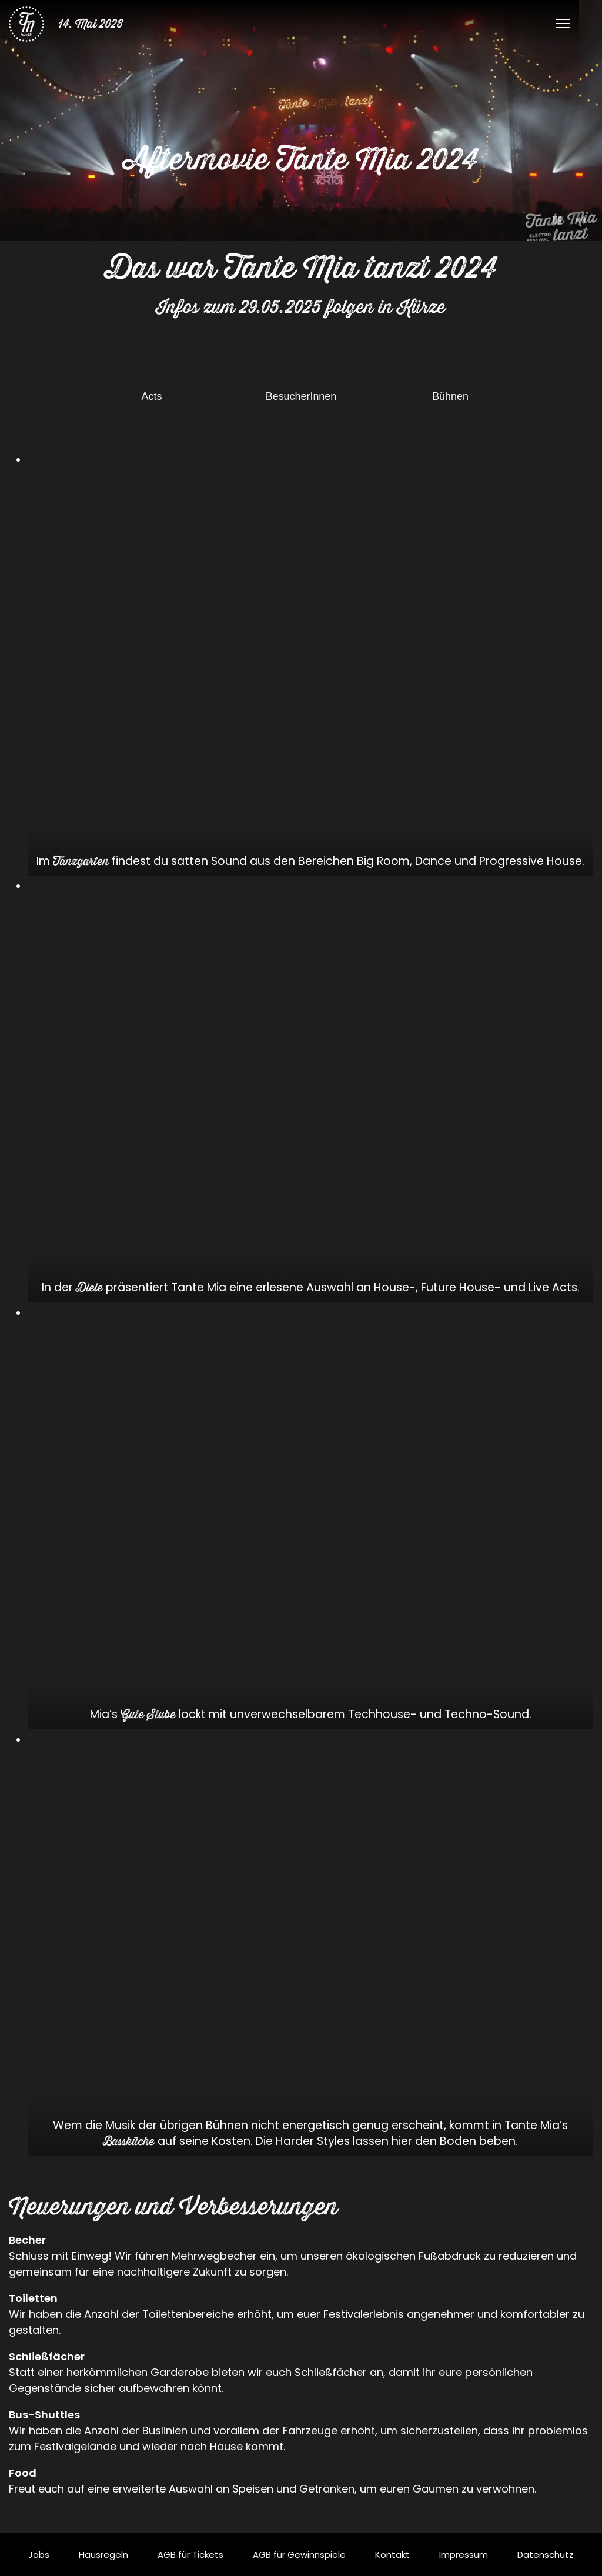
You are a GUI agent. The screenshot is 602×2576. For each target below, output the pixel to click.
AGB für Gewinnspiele (299, 2554)
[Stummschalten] (580, 220)
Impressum (463, 2554)
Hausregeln (103, 2554)
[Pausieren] (557, 220)
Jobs (38, 2554)
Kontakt (392, 2554)
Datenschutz (545, 2554)
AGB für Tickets (190, 2554)
